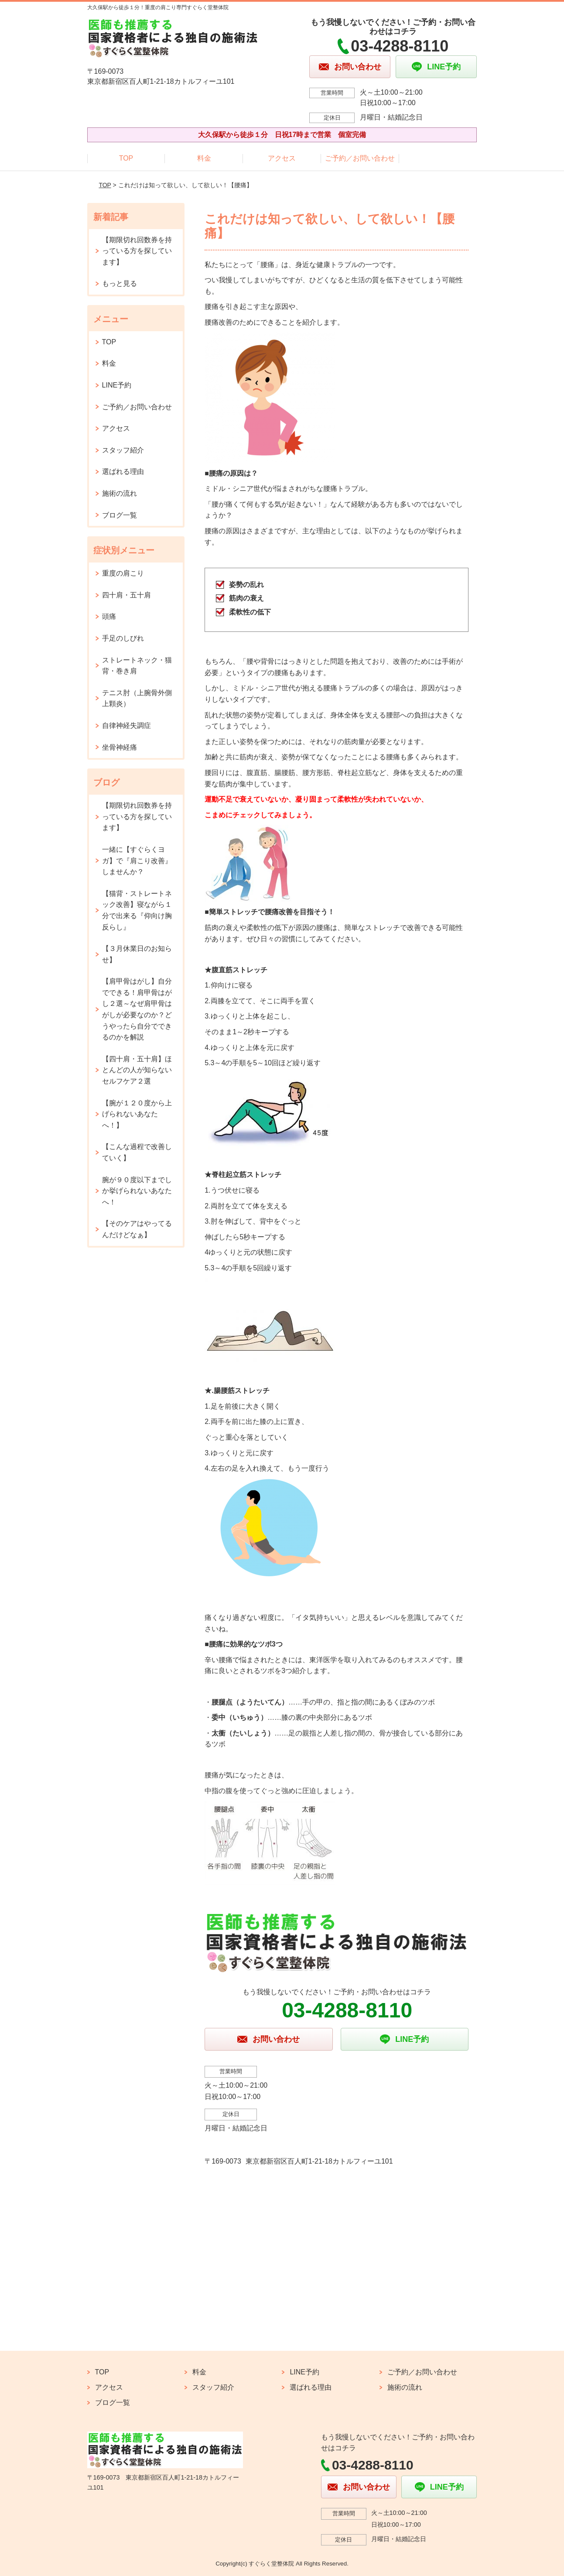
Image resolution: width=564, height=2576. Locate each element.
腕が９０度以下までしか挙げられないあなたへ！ (137, 1191)
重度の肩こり (123, 573)
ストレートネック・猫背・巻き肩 (137, 665)
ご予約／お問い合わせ (360, 158)
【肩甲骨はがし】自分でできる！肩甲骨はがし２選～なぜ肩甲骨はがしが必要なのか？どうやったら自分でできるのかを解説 (137, 1009)
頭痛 (109, 616)
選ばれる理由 (123, 471)
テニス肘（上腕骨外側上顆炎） (137, 698)
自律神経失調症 (126, 725)
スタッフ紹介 (123, 450)
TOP (126, 158)
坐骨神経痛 (119, 747)
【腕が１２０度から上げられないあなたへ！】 (137, 1114)
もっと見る (119, 283)
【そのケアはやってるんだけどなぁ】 (137, 1229)
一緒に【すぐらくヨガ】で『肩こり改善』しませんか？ (137, 860)
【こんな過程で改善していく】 (137, 1152)
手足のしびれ (123, 638)
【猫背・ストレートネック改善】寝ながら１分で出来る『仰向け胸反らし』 (137, 910)
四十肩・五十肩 (126, 595)
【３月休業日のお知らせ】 (137, 954)
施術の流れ (119, 493)
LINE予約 (117, 385)
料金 (204, 158)
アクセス (282, 158)
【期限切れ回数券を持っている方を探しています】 (137, 251)
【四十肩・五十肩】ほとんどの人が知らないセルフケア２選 (137, 1070)
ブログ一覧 (119, 515)
